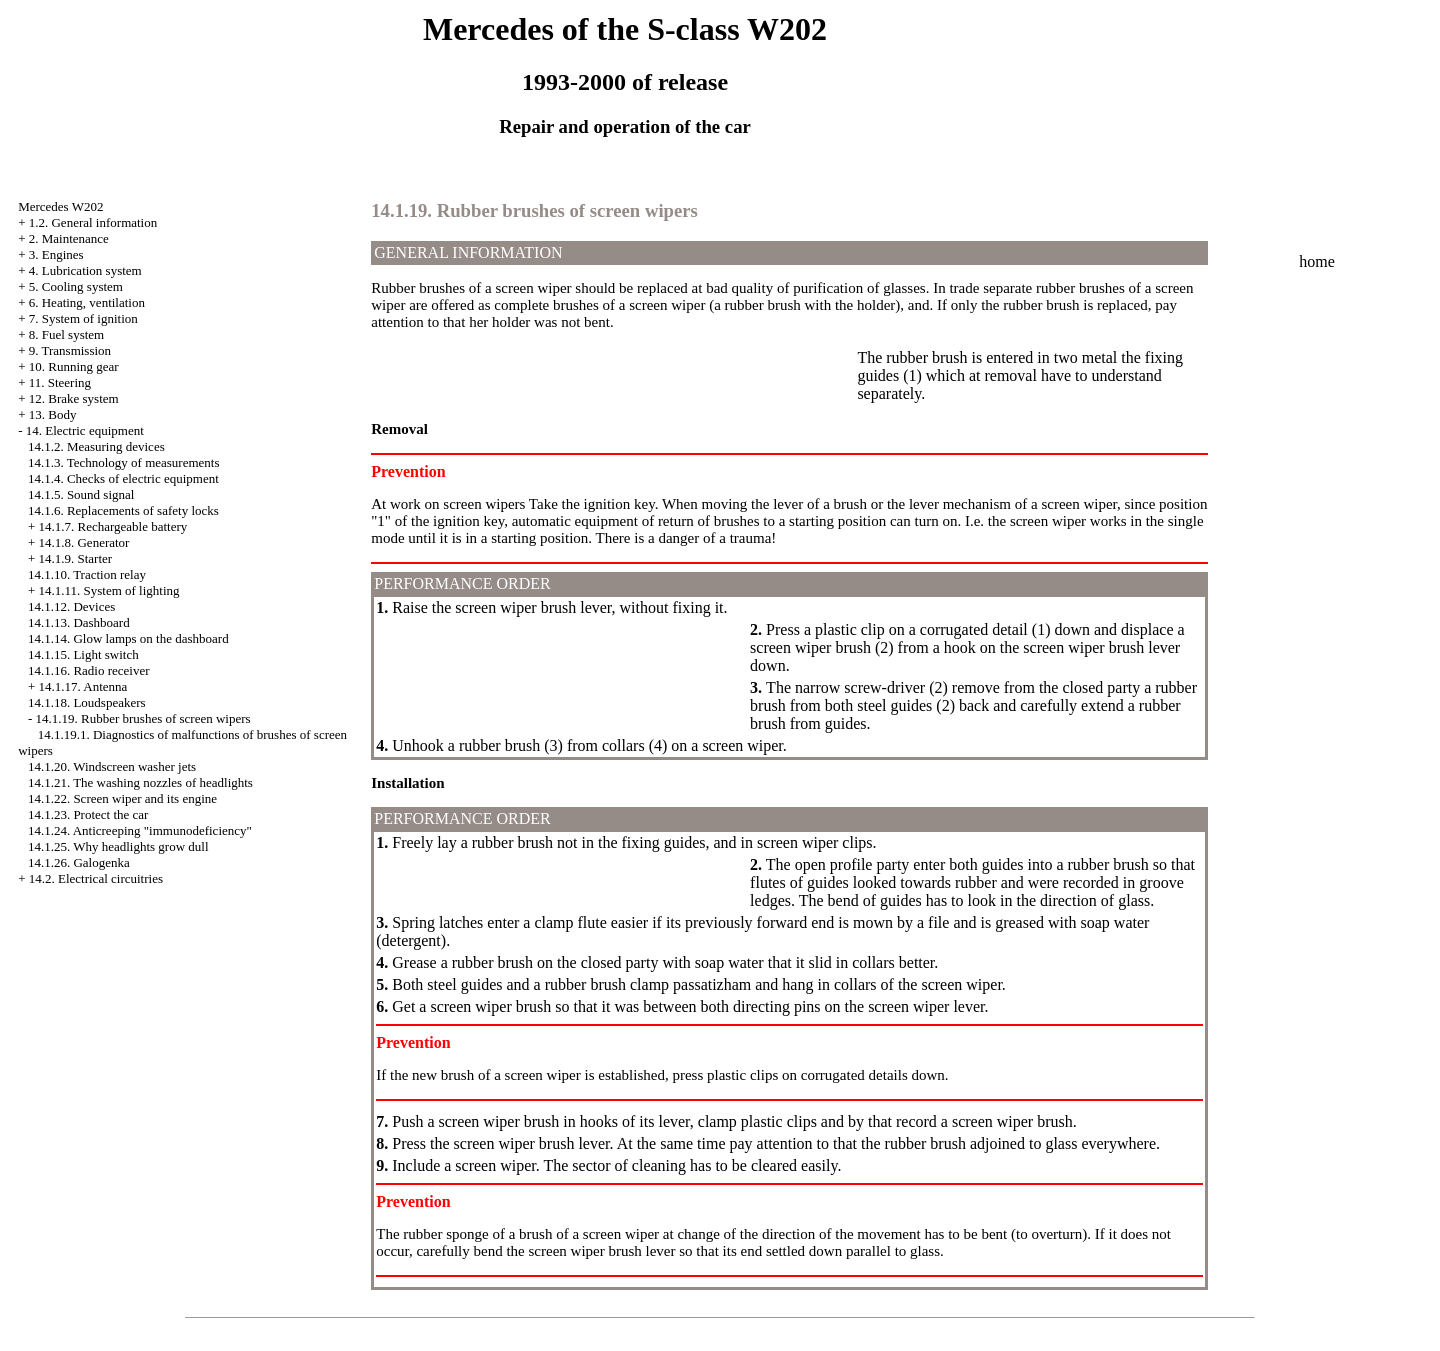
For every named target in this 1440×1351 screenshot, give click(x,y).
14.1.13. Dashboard (79, 622)
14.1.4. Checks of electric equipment (123, 478)
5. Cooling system (76, 286)
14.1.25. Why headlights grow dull (118, 846)
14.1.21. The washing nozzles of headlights (140, 782)
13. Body (53, 414)
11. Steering (60, 382)
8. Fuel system (66, 334)
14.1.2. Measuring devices (96, 446)
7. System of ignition (83, 318)
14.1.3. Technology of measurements (124, 462)
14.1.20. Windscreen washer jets (112, 766)
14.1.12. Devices (71, 606)
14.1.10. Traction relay (87, 574)
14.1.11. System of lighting (108, 590)
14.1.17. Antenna (82, 686)
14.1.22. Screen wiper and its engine (122, 798)
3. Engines (56, 254)
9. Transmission (70, 350)
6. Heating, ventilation (87, 302)
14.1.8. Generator (83, 542)
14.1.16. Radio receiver (89, 670)
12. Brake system (74, 398)
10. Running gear (74, 366)
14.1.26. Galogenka (79, 862)
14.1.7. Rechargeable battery (112, 526)
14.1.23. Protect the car (88, 814)
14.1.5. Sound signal (81, 494)
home (1317, 261)
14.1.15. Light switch (83, 654)
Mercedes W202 (60, 206)
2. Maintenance (69, 238)
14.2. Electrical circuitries (96, 878)
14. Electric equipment (85, 430)
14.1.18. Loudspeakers (87, 702)
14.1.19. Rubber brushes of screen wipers (142, 718)
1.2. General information (93, 222)
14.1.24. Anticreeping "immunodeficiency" (140, 830)
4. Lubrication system (85, 270)
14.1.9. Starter (75, 558)
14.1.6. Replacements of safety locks (123, 510)
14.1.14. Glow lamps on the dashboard (128, 638)
